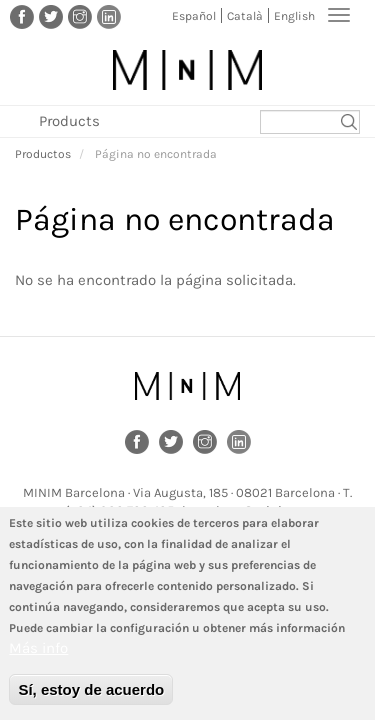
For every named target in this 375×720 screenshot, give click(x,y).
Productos (43, 154)
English (294, 16)
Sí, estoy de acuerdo (91, 698)
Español (194, 16)
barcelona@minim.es (246, 510)
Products (69, 121)
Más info (38, 657)
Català (245, 16)
